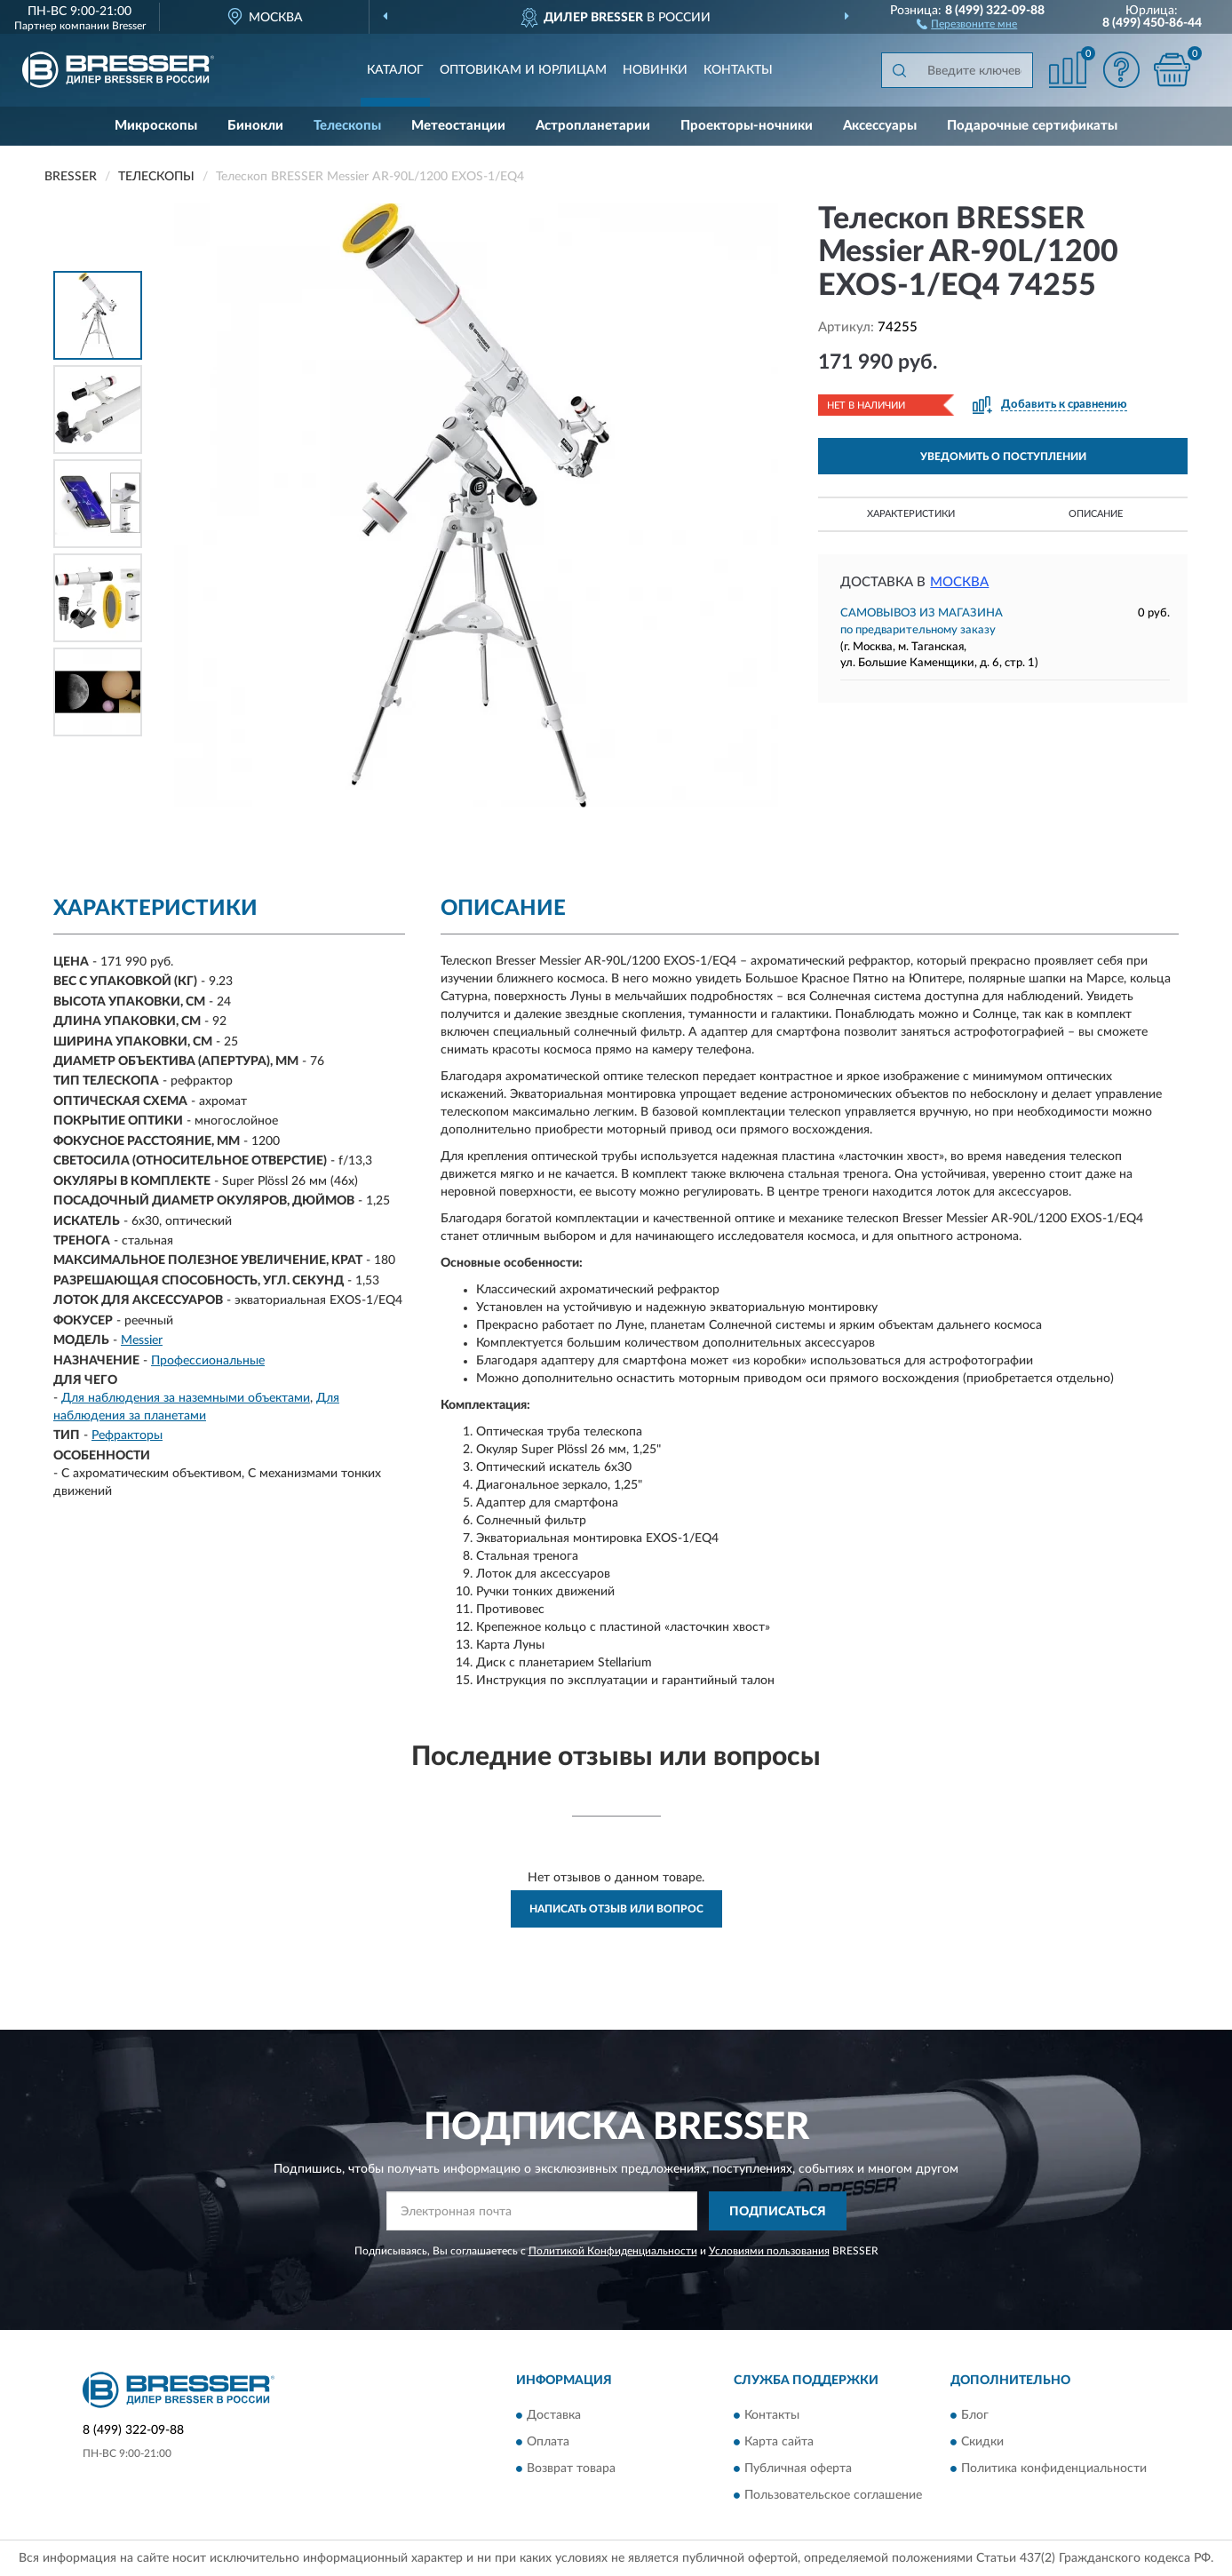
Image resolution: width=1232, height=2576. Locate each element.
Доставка (554, 2415)
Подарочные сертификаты (1032, 125)
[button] (967, 23)
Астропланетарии (593, 125)
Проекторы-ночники (746, 125)
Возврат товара (571, 2468)
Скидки (982, 2442)
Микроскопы (156, 125)
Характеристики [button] (911, 514)
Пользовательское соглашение (833, 2495)
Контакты (738, 70)
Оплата (548, 2442)
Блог (975, 2415)
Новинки (655, 70)
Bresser (129, 25)
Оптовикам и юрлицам (523, 70)
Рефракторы (127, 1435)
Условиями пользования (769, 2251)
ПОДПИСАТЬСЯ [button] (777, 2212)
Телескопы (347, 125)
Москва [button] (959, 582)
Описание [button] (1096, 514)
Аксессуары (880, 125)
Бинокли (255, 125)
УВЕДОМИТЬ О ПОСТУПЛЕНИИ (1003, 456)
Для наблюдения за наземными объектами (185, 1398)
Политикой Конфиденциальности (613, 2251)
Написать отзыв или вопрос (616, 1909)
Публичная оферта (798, 2468)
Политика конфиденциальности (1054, 2468)
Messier (142, 1340)
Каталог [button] (395, 70)
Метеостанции (458, 125)
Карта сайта (779, 2442)
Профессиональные (208, 1361)
